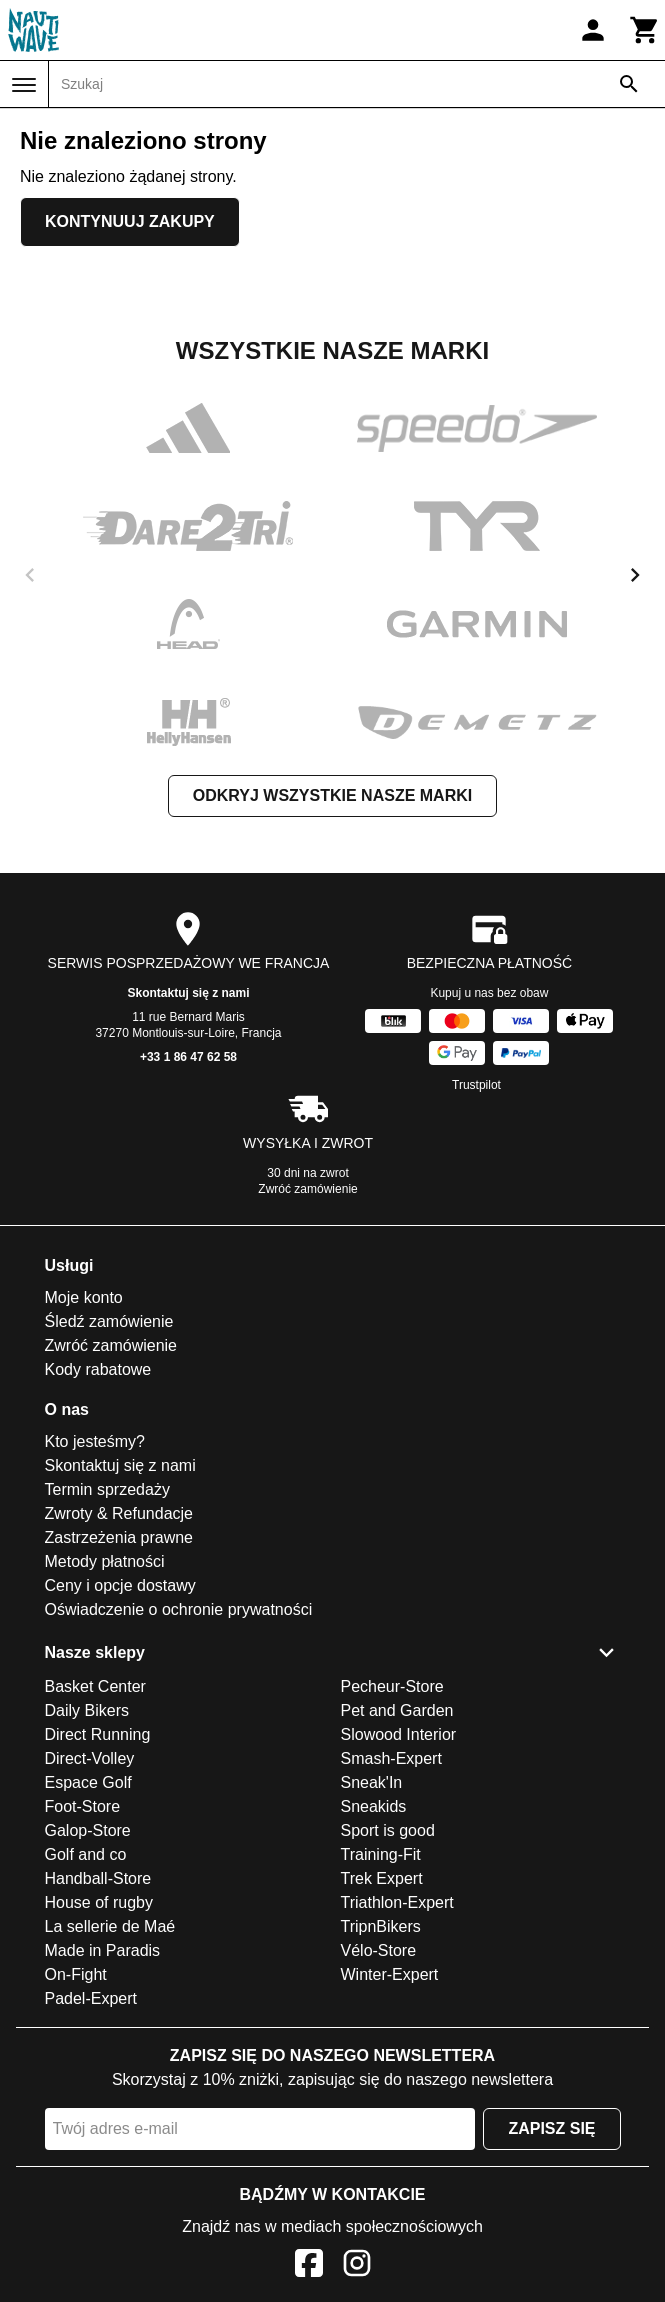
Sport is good (388, 1830)
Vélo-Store (379, 1950)
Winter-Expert (390, 1974)
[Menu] (24, 85)
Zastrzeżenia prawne (119, 1537)
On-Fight (76, 1974)
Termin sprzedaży (107, 1489)
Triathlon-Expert (397, 1902)
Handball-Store (98, 1878)
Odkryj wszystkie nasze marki (332, 795)
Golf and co (86, 1854)
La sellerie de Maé (110, 1926)
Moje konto (84, 1297)
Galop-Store (88, 1830)
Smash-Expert (391, 1758)
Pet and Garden (397, 1710)
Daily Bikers (87, 1710)
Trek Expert (382, 1878)
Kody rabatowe (98, 1369)
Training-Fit (381, 1854)
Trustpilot (476, 1085)
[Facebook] (309, 2266)
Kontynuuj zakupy (130, 221)
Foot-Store (83, 1806)
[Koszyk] (645, 30)
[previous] (30, 575)
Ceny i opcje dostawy (120, 1585)
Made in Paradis (103, 1950)
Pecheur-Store (392, 1686)
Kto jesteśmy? (95, 1441)
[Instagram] (357, 2266)
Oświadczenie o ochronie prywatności (179, 1609)
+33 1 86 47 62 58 (188, 1057)
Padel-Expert (91, 1998)
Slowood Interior (399, 1734)
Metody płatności (105, 1561)
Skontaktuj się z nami (188, 993)
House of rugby (99, 1902)
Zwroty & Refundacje (119, 1513)
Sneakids (374, 1806)
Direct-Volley (90, 1758)
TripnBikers (381, 1926)
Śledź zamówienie (109, 1321)
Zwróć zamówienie (307, 1189)
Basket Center (95, 1686)
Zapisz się (551, 2128)
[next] (635, 575)
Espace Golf (88, 1782)
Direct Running (98, 1734)
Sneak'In (372, 1782)
